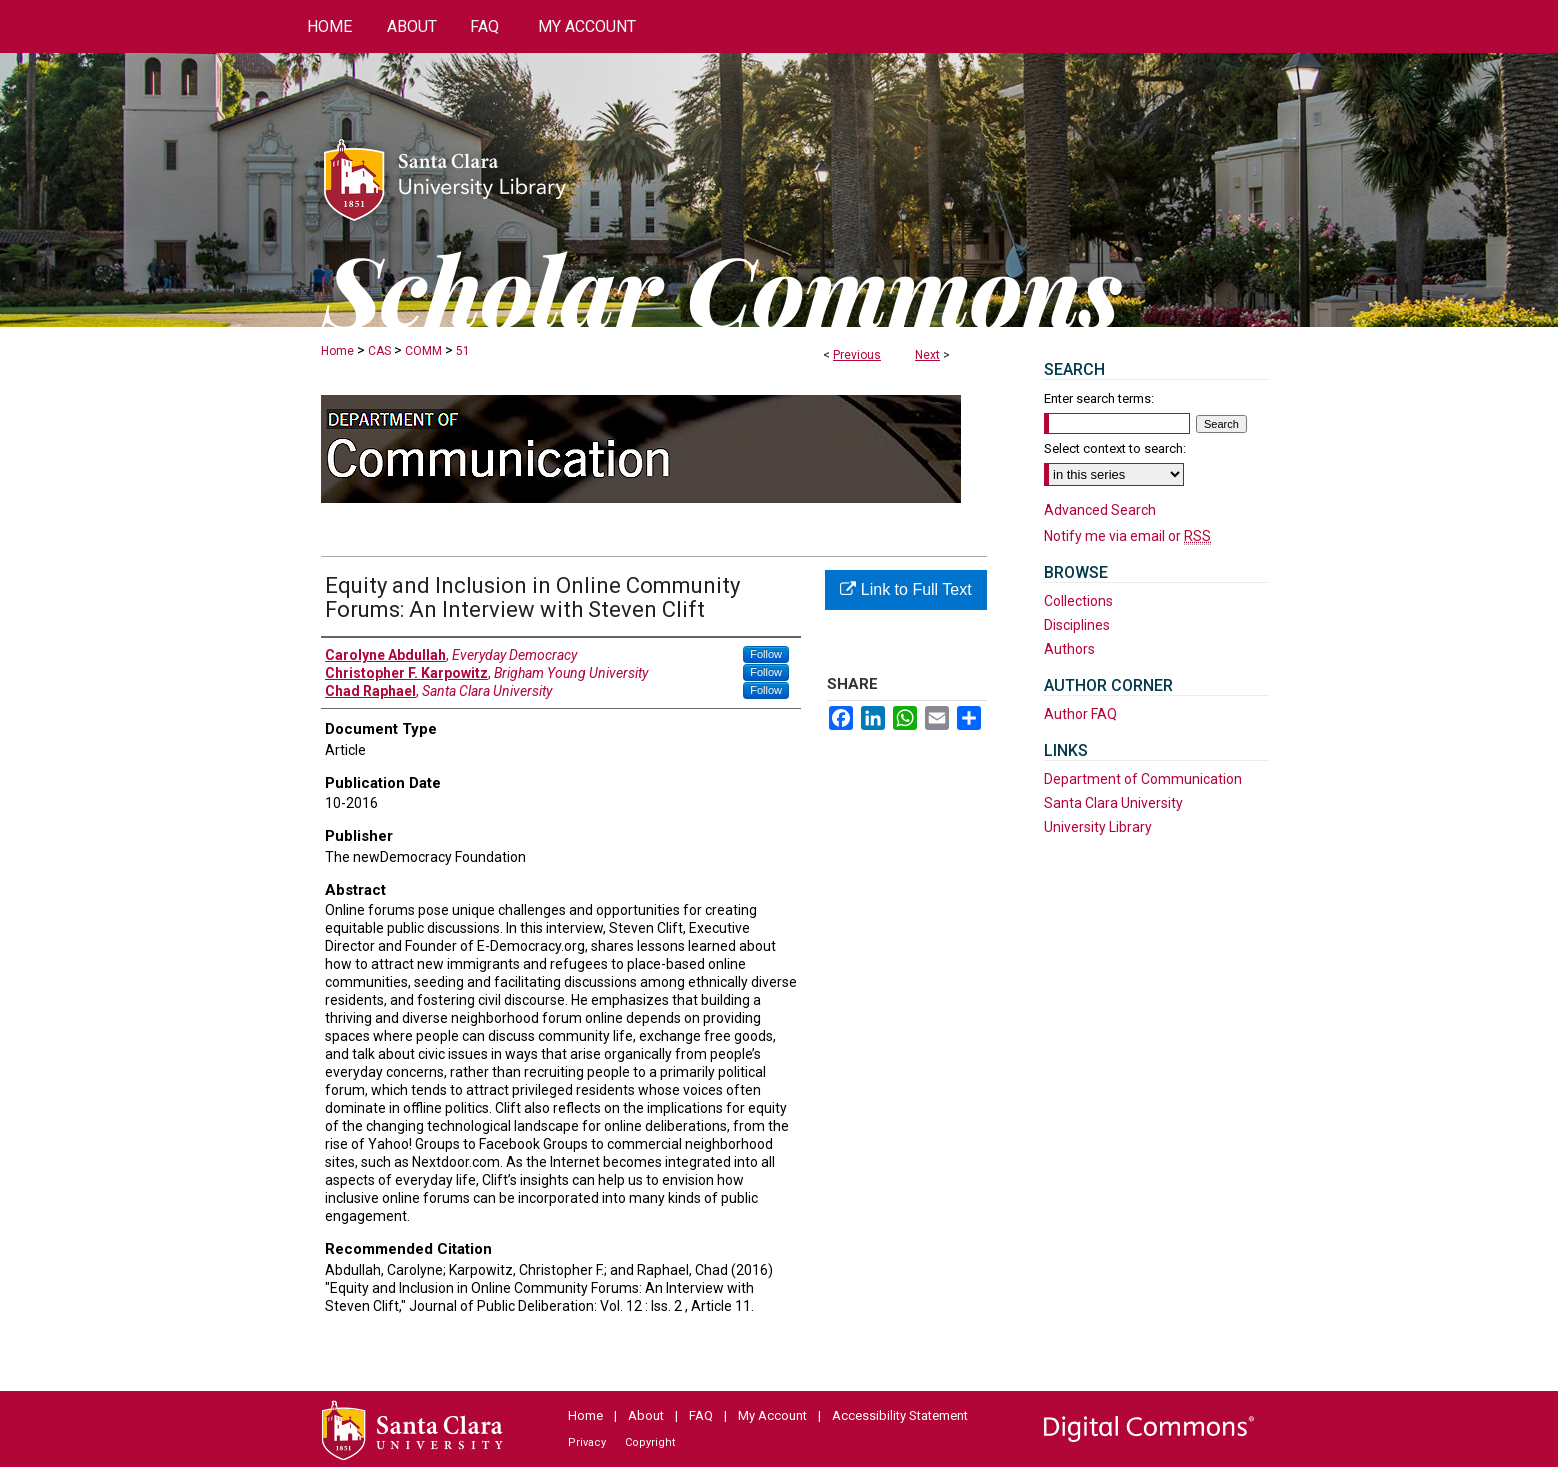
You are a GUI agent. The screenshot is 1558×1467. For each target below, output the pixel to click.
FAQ (701, 1415)
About (646, 1415)
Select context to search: (1115, 448)
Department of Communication (1143, 779)
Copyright (650, 1442)
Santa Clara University (1113, 803)
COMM (423, 351)
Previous (857, 355)
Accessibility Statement (900, 1415)
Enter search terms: (1099, 398)
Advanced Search (1100, 510)
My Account (772, 1415)
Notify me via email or (1127, 536)
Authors (1069, 649)
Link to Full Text (905, 589)
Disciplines (1077, 625)
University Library (1098, 827)
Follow (766, 654)
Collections (1078, 601)
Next (927, 355)
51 (463, 351)
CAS (379, 351)
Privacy (587, 1442)
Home (337, 351)
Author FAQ (1080, 714)
